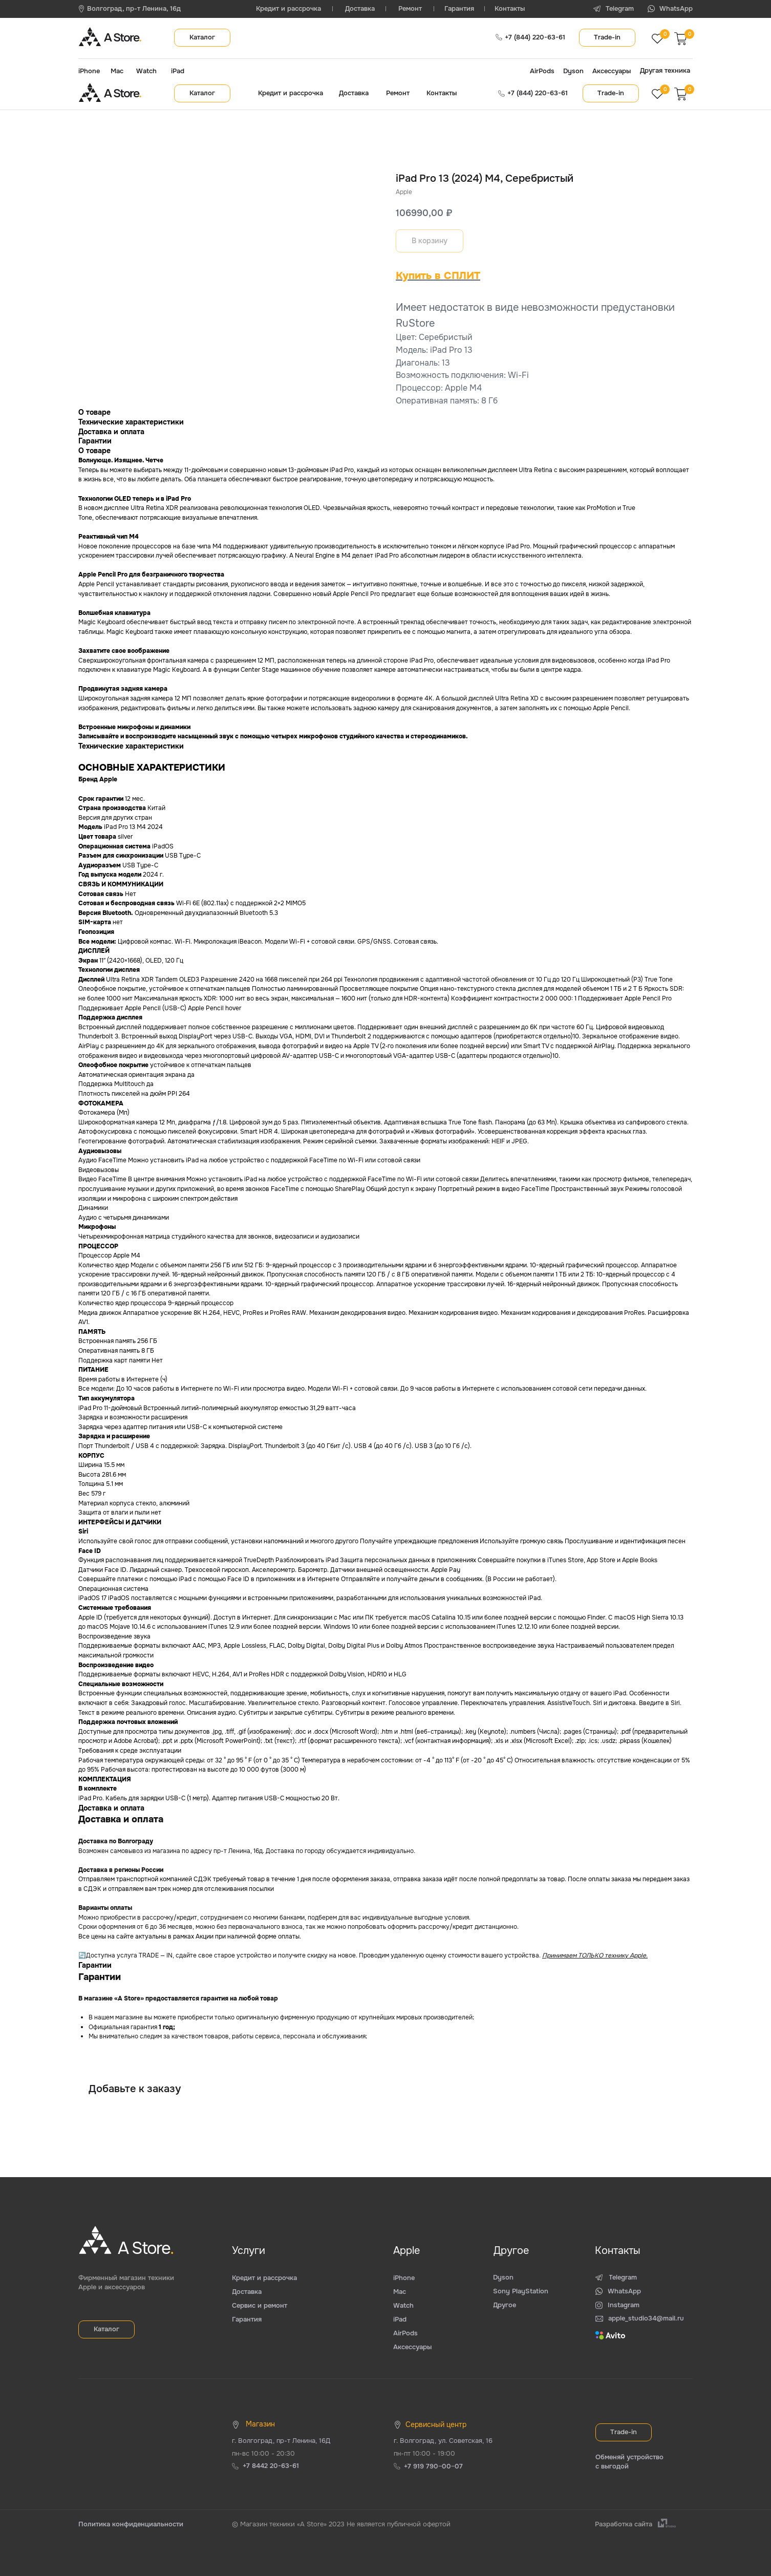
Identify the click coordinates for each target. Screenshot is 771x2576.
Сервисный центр (435, 2424)
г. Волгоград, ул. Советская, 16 (443, 2440)
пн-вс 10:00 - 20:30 (263, 2453)
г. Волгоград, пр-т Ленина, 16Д (281, 2440)
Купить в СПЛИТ (438, 275)
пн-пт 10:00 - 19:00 (424, 2453)
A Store (122, 37)
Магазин (260, 2424)
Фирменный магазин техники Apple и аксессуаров (126, 2282)
